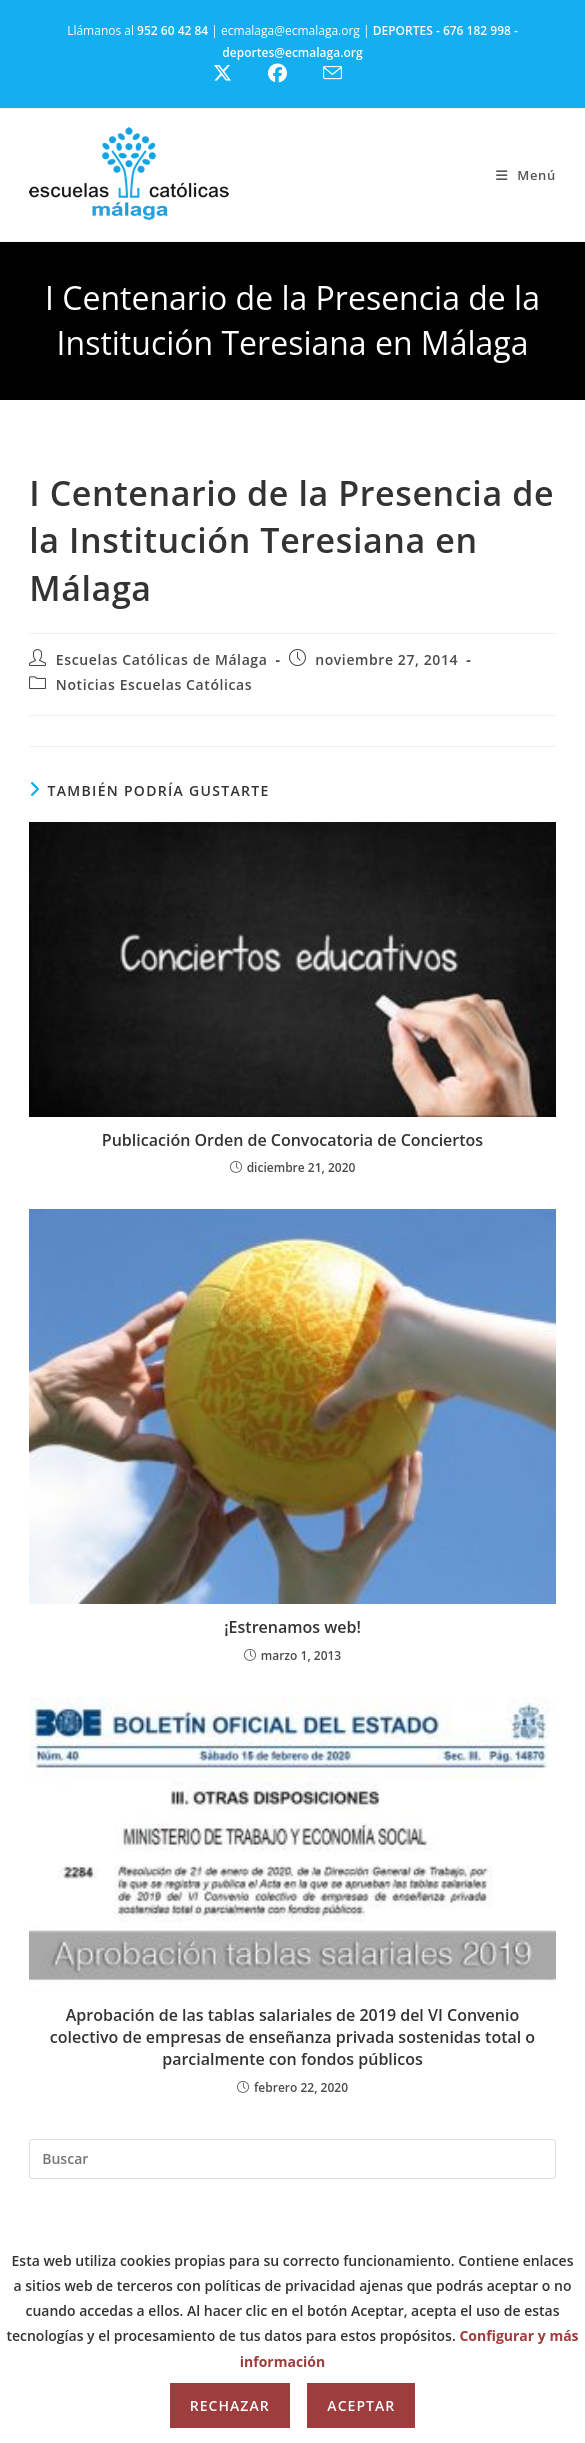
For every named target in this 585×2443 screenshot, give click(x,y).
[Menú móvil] (526, 175)
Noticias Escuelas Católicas (154, 684)
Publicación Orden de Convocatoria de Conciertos (292, 1140)
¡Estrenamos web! (292, 1627)
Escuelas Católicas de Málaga (162, 659)
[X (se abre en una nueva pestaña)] (237, 73)
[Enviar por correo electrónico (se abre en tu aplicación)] (344, 73)
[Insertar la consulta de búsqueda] (292, 2159)
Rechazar (230, 2405)
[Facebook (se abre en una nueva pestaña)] (289, 73)
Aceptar (361, 2405)
